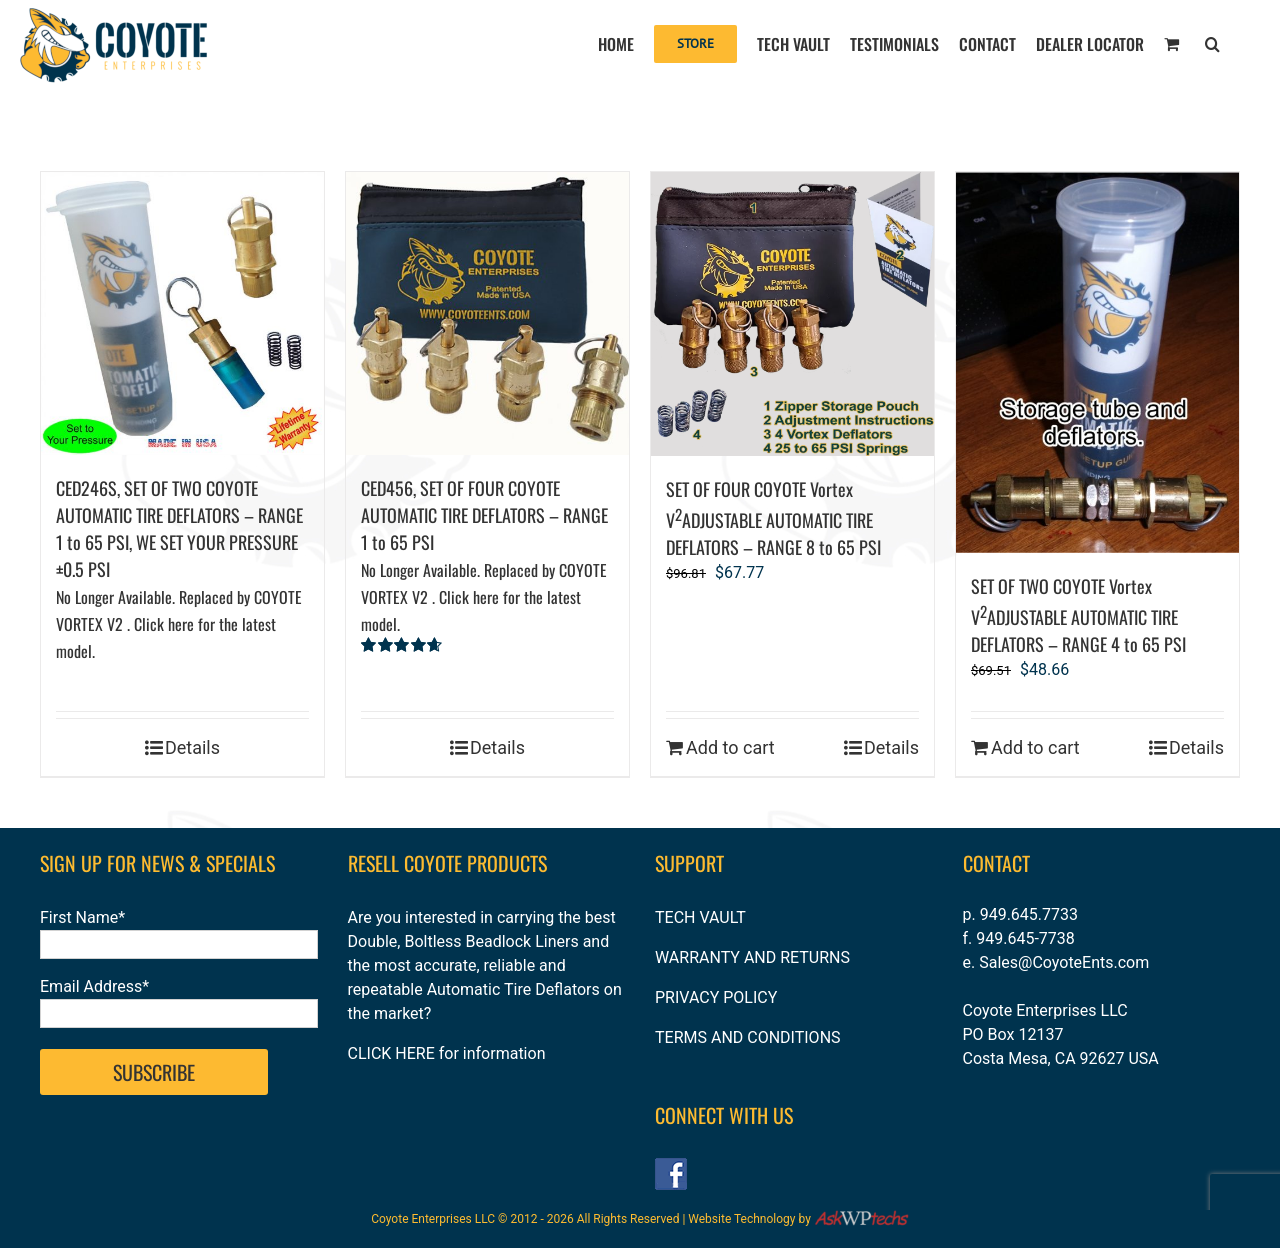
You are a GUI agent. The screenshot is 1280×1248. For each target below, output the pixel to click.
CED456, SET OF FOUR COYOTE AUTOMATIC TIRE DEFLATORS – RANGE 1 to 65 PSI (484, 555)
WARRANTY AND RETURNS (752, 957)
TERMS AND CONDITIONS (748, 1037)
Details (192, 747)
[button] (1212, 42)
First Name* (82, 917)
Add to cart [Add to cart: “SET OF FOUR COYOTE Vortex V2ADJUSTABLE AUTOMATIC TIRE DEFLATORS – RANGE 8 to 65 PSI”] (730, 747)
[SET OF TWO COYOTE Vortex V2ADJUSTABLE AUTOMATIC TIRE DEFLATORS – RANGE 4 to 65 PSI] (1097, 362)
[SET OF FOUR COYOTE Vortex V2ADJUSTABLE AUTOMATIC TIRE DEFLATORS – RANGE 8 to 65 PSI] (792, 314)
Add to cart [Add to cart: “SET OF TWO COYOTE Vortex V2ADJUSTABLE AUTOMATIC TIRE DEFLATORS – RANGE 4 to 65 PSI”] (1035, 747)
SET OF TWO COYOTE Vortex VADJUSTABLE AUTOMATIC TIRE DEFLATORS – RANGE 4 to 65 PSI (1078, 615)
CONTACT (996, 863)
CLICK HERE (391, 1053)
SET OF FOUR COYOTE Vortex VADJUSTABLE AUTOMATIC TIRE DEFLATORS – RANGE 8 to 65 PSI (773, 518)
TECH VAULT (700, 917)
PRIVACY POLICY (716, 997)
